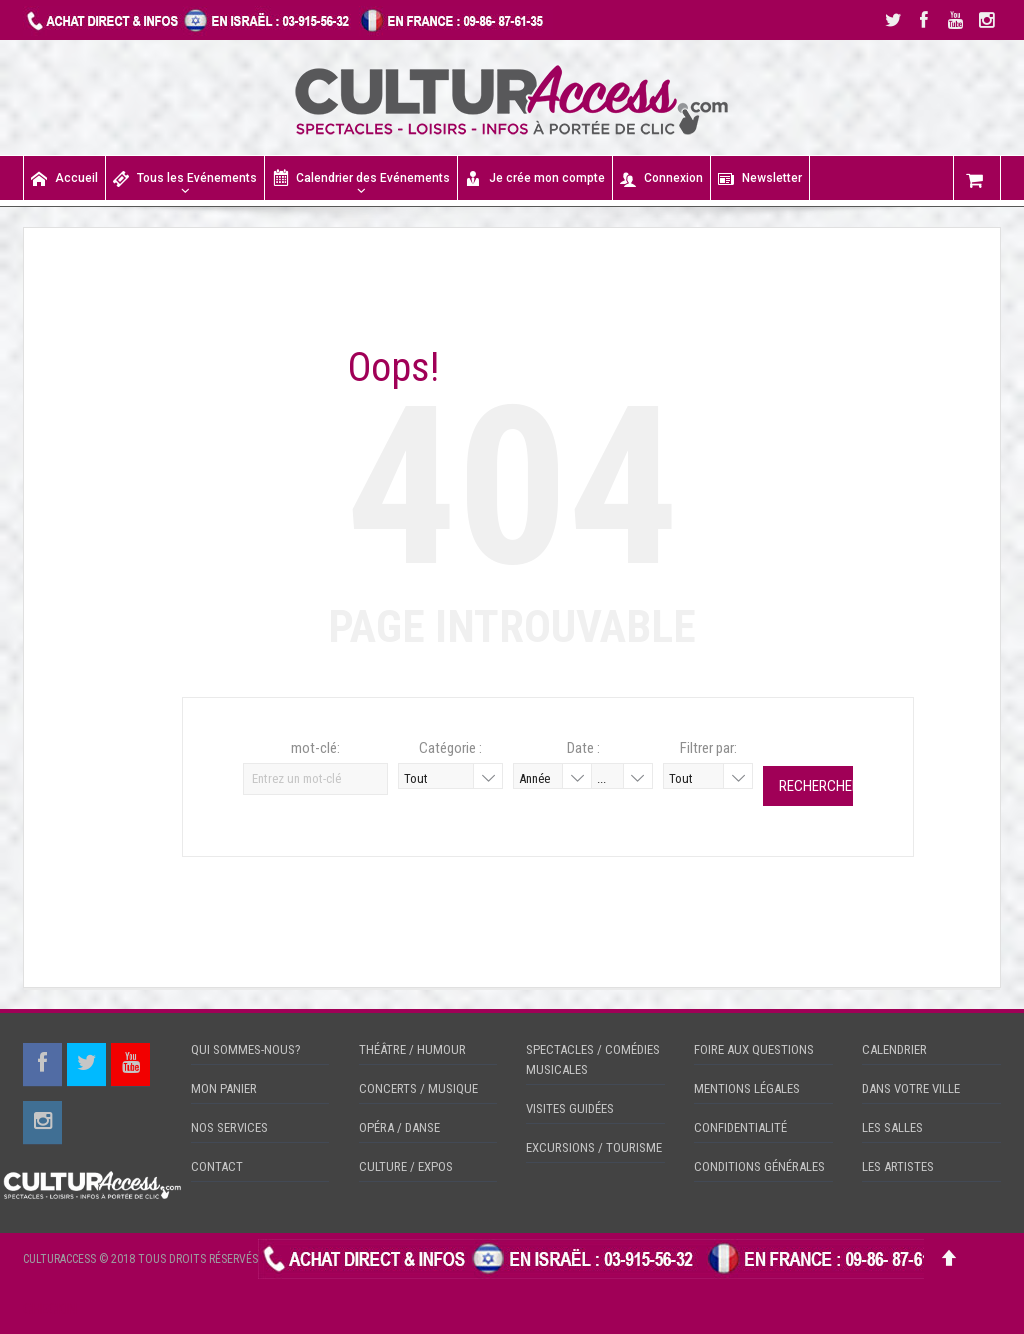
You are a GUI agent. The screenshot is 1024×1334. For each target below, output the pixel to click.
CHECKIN (50, 1309)
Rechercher (816, 786)
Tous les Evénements (185, 178)
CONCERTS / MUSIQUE (418, 1088)
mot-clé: (315, 748)
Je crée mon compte (535, 178)
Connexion (661, 178)
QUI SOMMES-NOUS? (246, 1049)
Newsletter (760, 178)
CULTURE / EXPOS (406, 1166)
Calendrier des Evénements (361, 177)
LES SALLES (892, 1127)
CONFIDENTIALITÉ (740, 1127)
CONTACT (217, 1166)
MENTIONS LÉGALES (747, 1088)
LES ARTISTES (898, 1166)
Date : (583, 748)
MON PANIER (224, 1088)
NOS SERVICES (229, 1127)
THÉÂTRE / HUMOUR (412, 1049)
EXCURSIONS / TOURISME (594, 1147)
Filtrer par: (708, 748)
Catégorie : (450, 748)
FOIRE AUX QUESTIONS (754, 1049)
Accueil (64, 178)
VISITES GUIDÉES (570, 1108)
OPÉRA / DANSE (399, 1127)
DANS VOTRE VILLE (911, 1088)
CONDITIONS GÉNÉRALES (759, 1166)
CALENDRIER (894, 1049)
